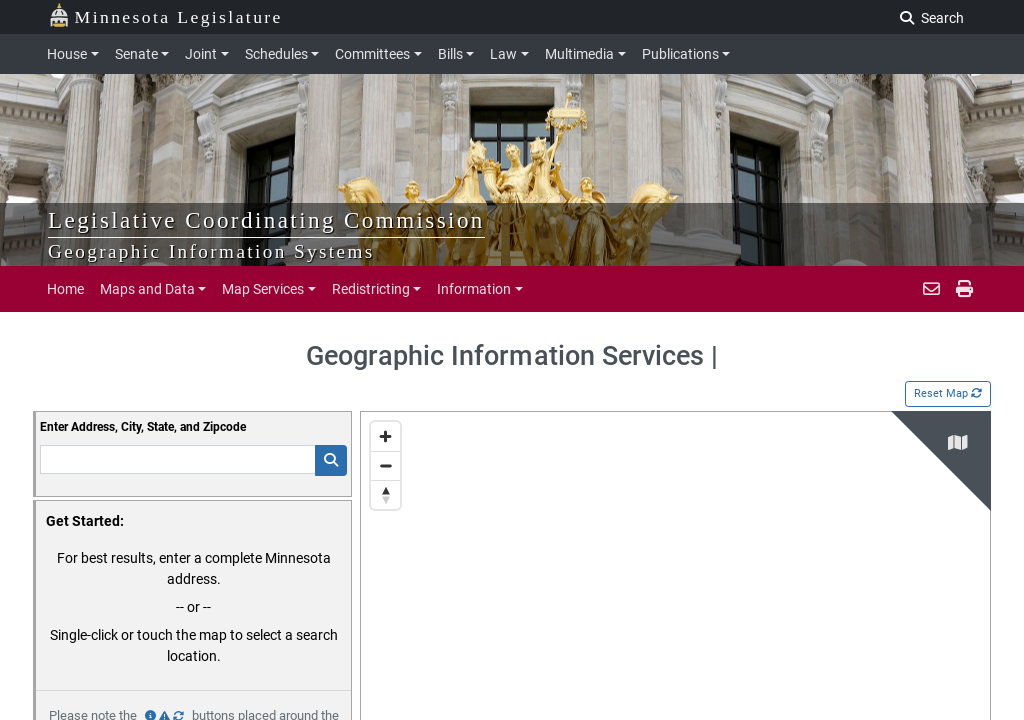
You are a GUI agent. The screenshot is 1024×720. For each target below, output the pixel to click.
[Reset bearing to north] (385, 494)
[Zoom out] (385, 465)
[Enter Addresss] (178, 459)
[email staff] (931, 289)
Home (65, 289)
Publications (680, 54)
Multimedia (579, 54)
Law (503, 54)
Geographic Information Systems (211, 251)
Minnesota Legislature (165, 15)
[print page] (962, 289)
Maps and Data (147, 289)
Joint (201, 54)
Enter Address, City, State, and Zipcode (143, 427)
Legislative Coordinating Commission (266, 220)
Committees (372, 54)
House (67, 54)
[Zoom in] (385, 436)
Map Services (263, 289)
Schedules (276, 54)
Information (474, 289)
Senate (136, 54)
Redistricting (371, 289)
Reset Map (948, 393)
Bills (450, 54)
